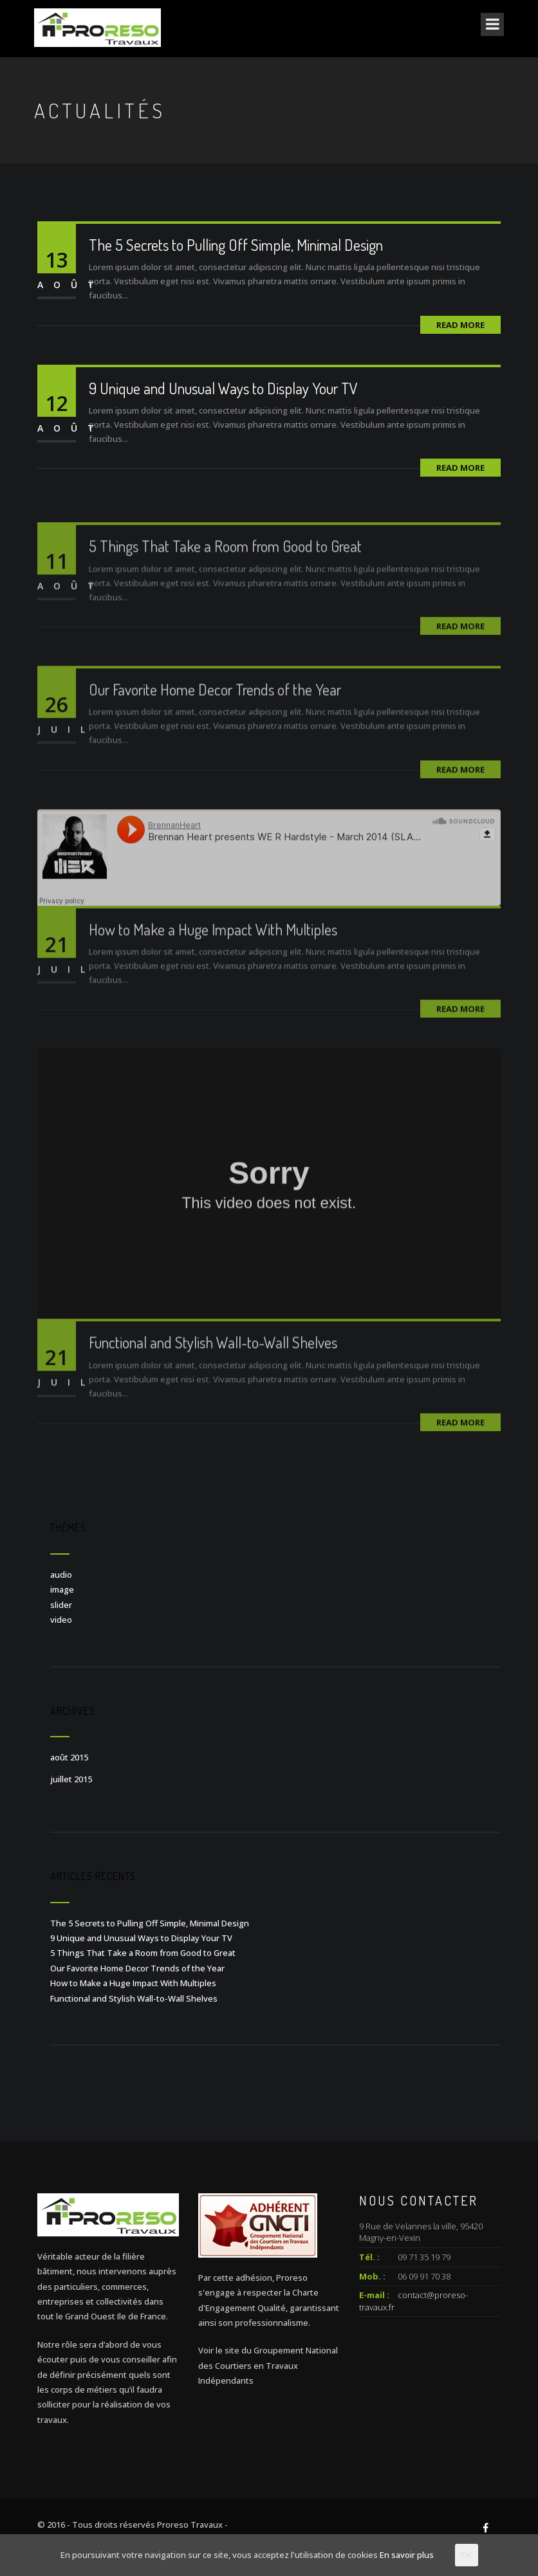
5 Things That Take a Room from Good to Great (225, 564)
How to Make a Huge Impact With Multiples (213, 948)
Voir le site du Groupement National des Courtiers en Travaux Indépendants (268, 2365)
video (61, 1619)
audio (61, 1574)
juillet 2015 (71, 1779)
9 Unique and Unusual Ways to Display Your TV (223, 388)
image (62, 1589)
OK (466, 2555)
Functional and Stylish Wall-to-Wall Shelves (213, 1361)
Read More (460, 325)
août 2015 (69, 1757)
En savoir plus (407, 2555)
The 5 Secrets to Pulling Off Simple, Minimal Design (236, 245)
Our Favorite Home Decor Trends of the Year (215, 708)
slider (61, 1605)
